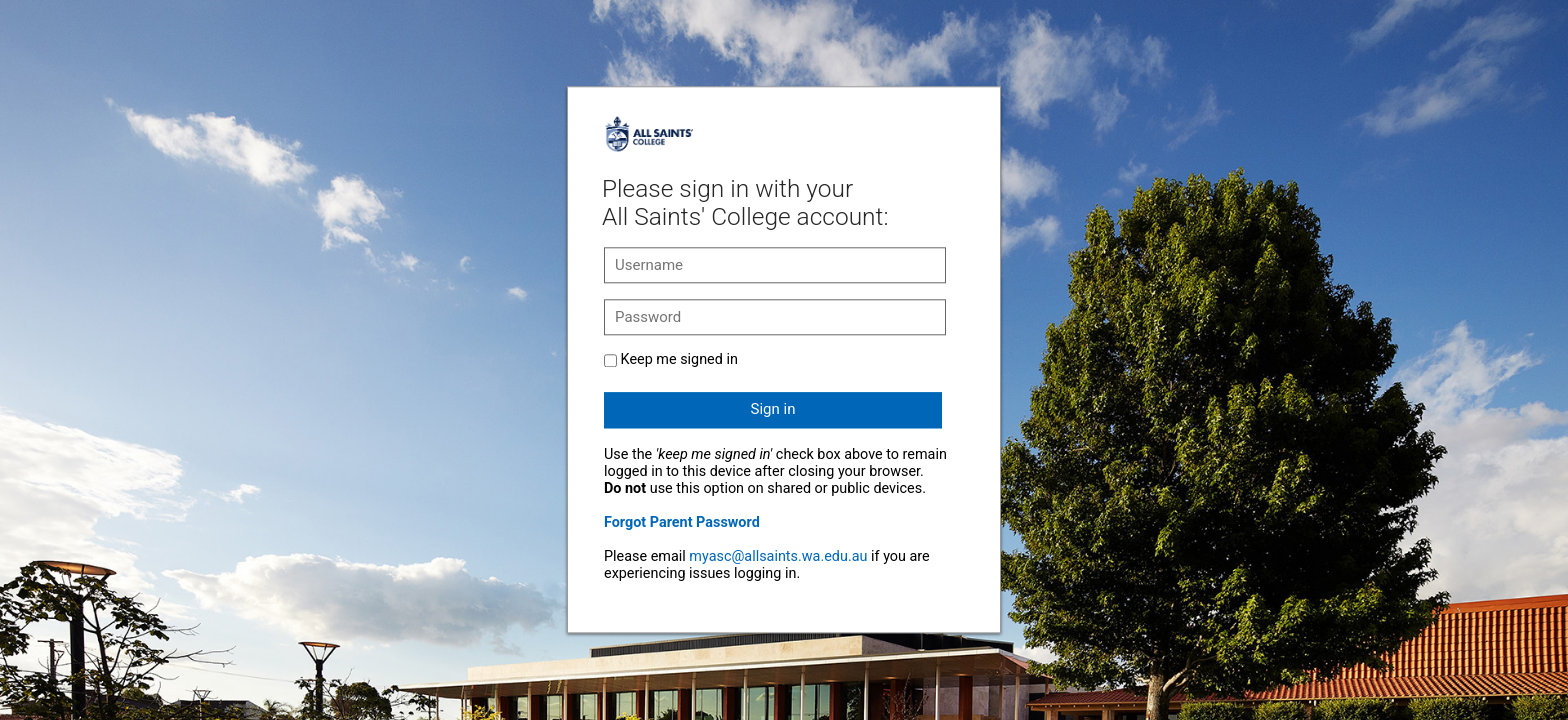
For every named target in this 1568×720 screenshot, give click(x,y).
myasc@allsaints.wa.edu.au (778, 556)
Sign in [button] (773, 409)
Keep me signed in (679, 359)
